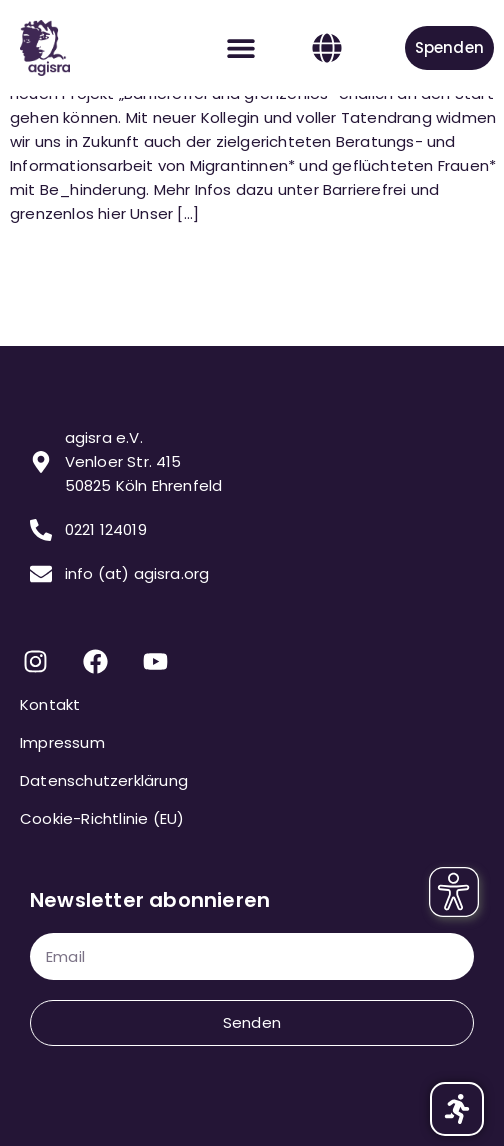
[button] (241, 48)
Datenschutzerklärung (104, 780)
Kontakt (50, 704)
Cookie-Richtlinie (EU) (102, 818)
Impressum (62, 742)
